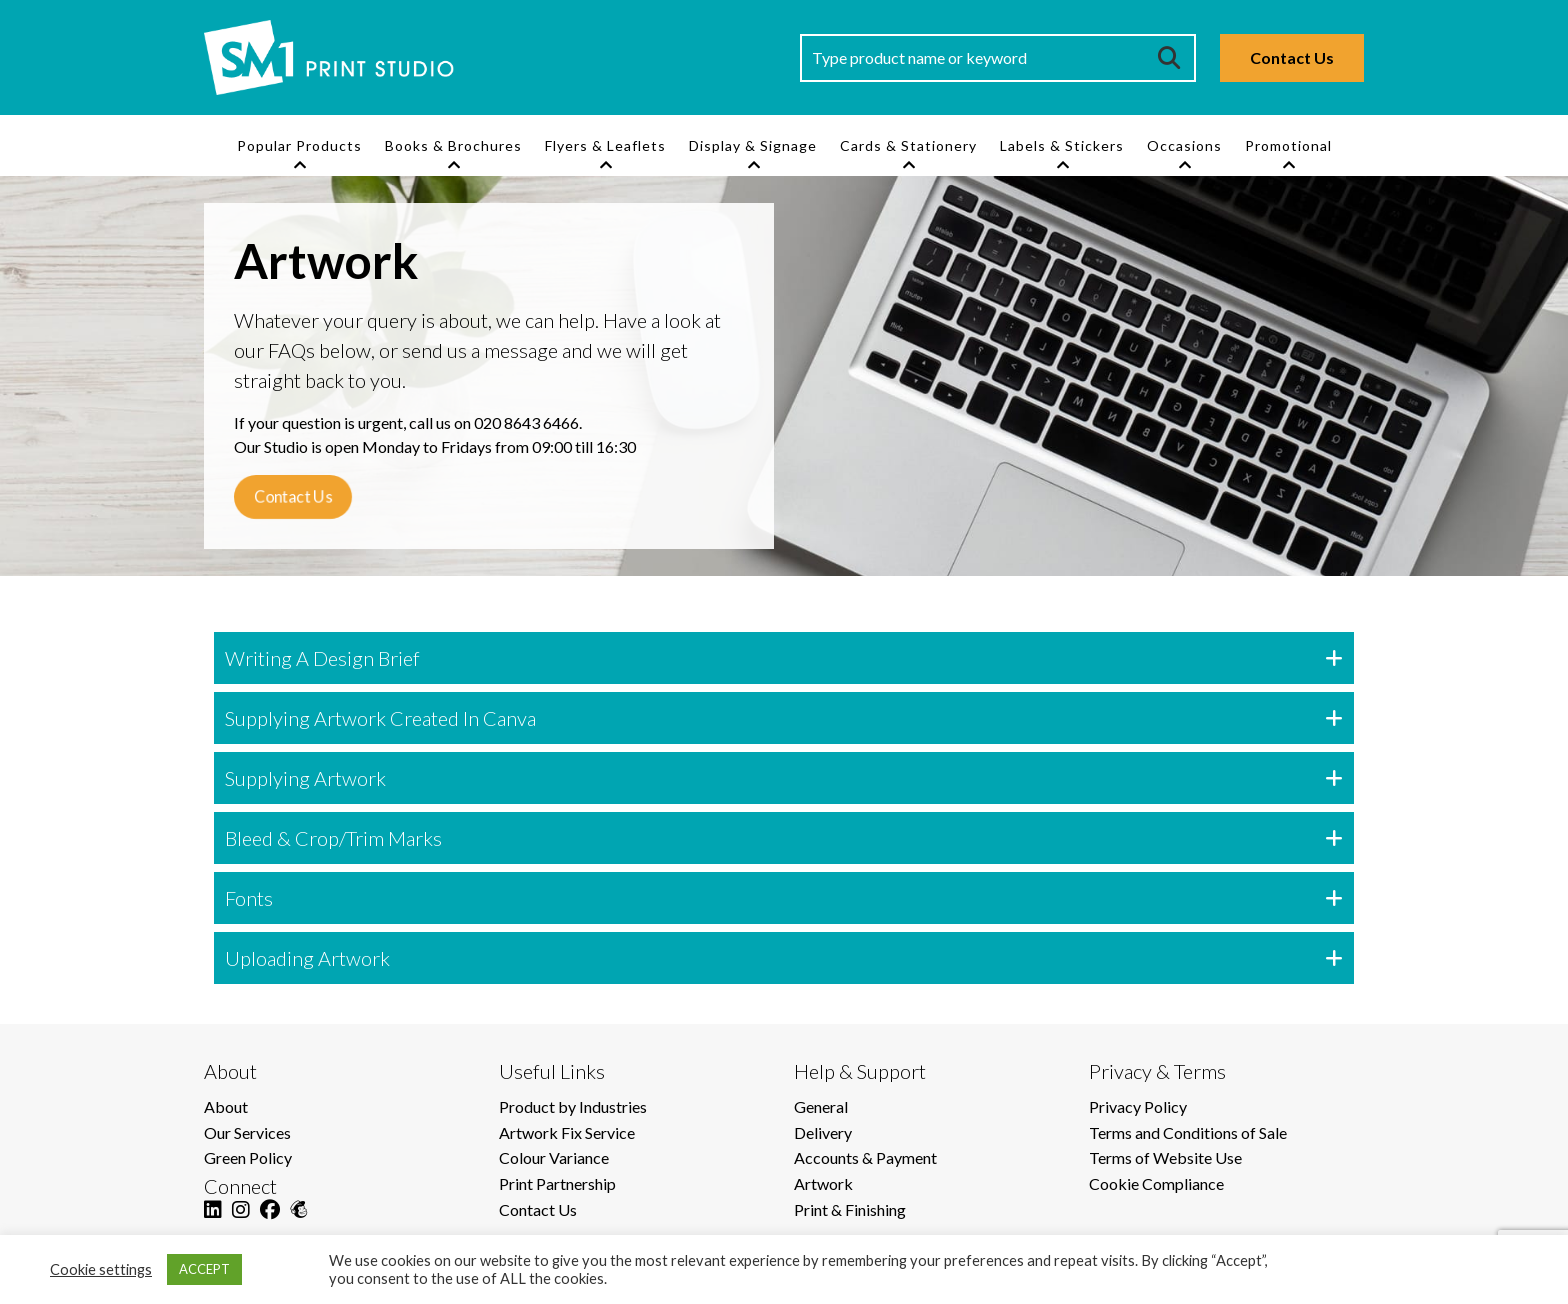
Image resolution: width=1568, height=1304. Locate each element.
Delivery (823, 1132)
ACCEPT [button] (204, 1269)
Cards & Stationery (908, 145)
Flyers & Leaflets (605, 145)
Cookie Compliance (1156, 1183)
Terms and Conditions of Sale (1188, 1132)
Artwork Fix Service (567, 1132)
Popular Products (299, 145)
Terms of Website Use (1165, 1157)
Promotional (1288, 145)
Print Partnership (557, 1183)
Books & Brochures (453, 145)
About (226, 1106)
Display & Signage (753, 145)
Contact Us (1292, 57)
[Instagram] (241, 1221)
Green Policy (248, 1157)
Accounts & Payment (865, 1157)
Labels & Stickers (1062, 145)
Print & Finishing (850, 1209)
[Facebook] (270, 1221)
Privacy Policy (1138, 1106)
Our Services (247, 1132)
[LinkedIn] (213, 1221)
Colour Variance (554, 1157)
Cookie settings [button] (101, 1269)
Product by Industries (573, 1106)
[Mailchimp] (299, 1221)
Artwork (823, 1183)
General (821, 1106)
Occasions (1184, 145)
